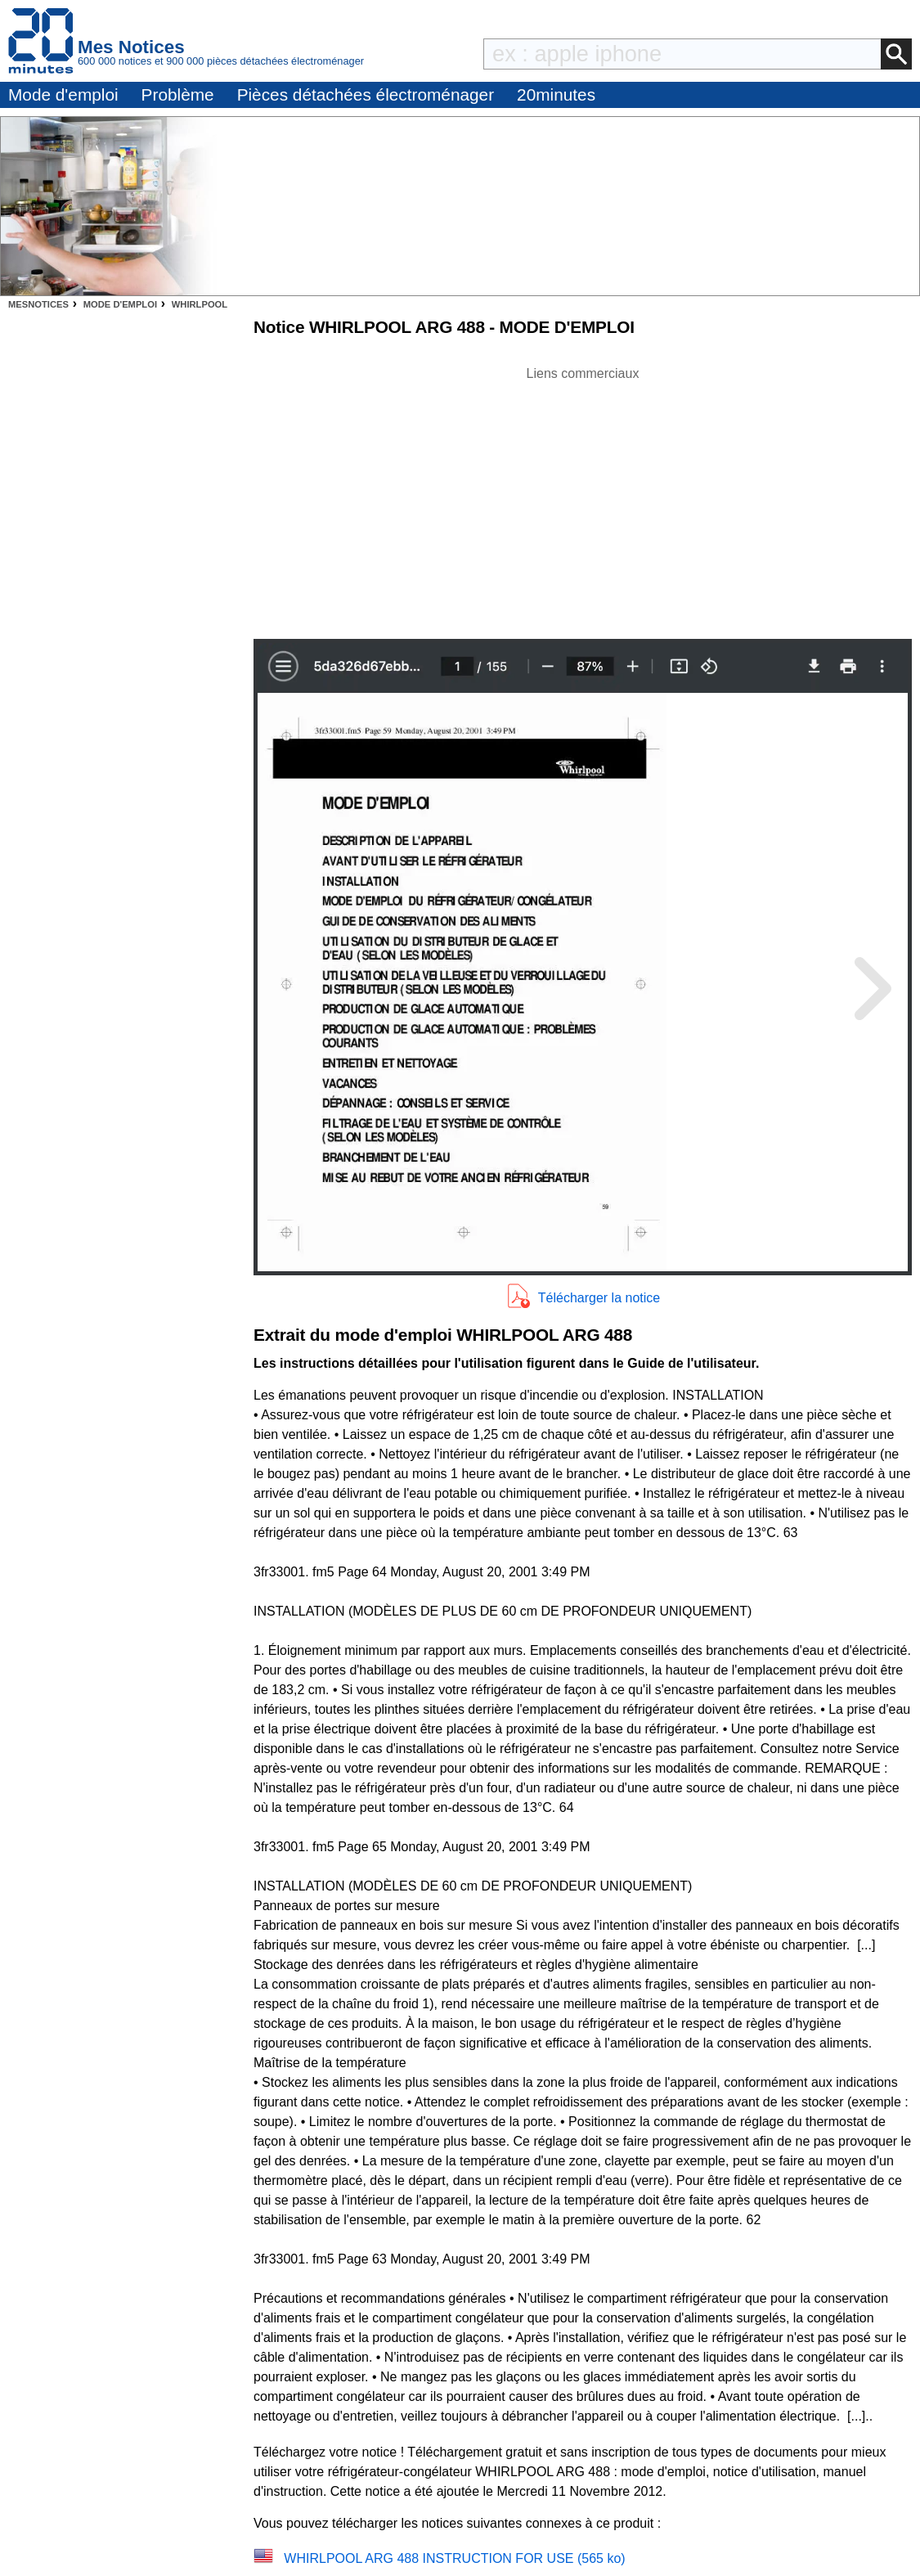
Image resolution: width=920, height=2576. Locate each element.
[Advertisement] (583, 498)
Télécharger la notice (599, 1298)
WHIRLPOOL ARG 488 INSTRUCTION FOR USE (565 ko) (454, 2558)
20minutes (556, 94)
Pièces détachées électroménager (365, 94)
